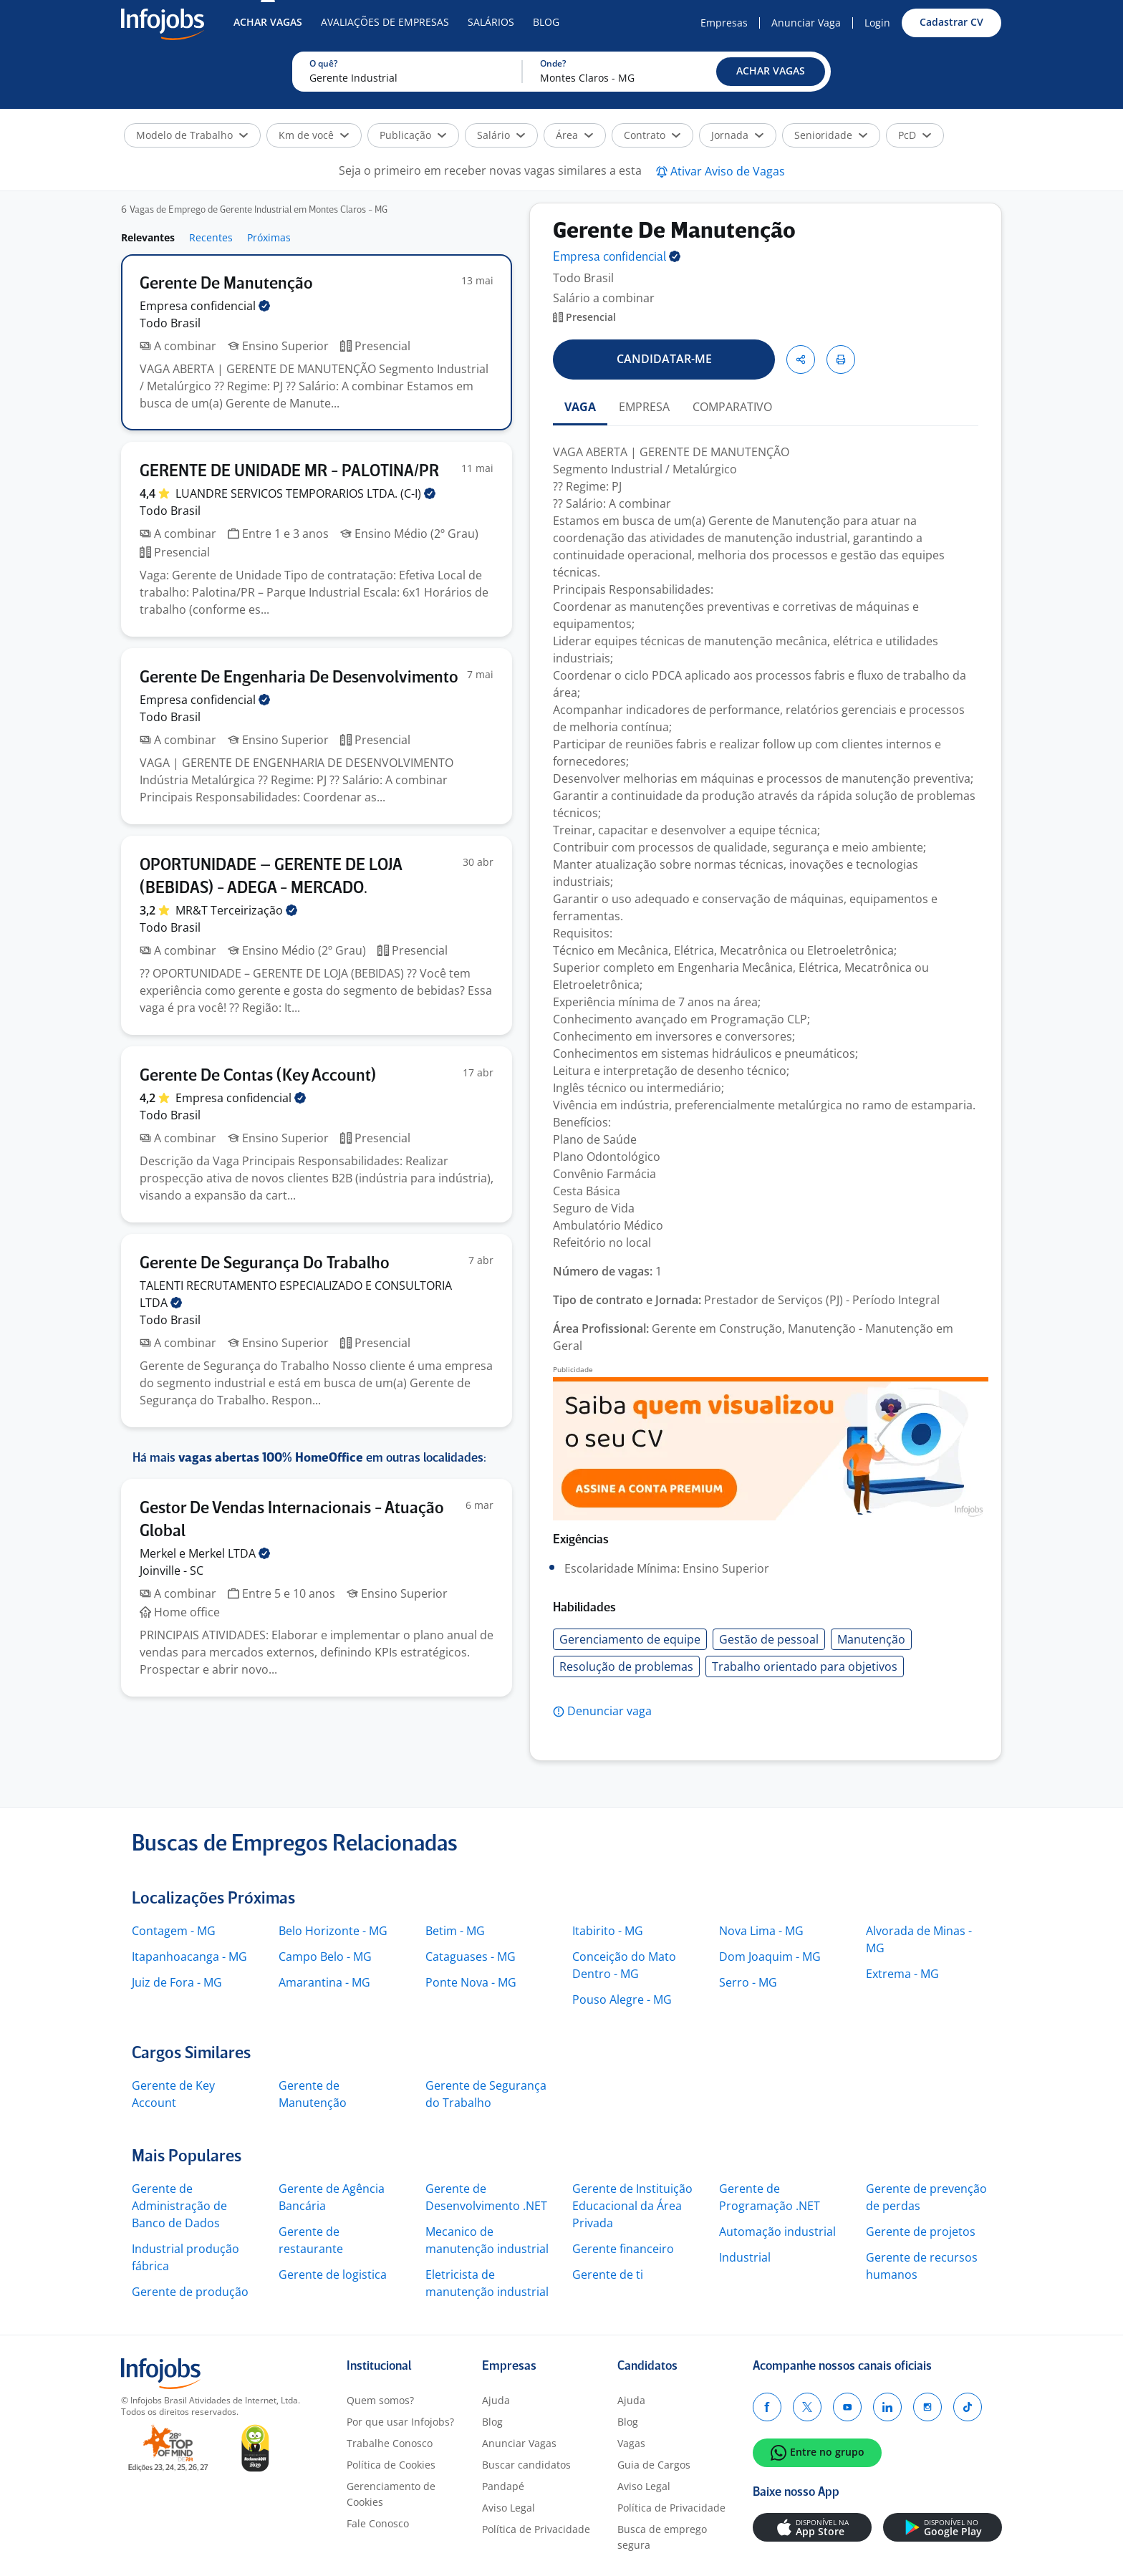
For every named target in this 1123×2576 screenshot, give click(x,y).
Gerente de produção (190, 2292)
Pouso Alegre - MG (622, 1999)
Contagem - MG (174, 1931)
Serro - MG (748, 1982)
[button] (770, 71)
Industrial (745, 2257)
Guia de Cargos (653, 2464)
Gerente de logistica (333, 2274)
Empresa (616, 257)
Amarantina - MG (324, 1982)
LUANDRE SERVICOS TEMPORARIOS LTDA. (305, 493)
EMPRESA (644, 407)
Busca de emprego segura (662, 2537)
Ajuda (496, 2400)
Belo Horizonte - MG (333, 1931)
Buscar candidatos (526, 2464)
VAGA (580, 407)
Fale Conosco (378, 2523)
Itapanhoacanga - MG (189, 1956)
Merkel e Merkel (205, 1553)
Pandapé (503, 2486)
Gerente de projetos (920, 2231)
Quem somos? (380, 2400)
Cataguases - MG (470, 1956)
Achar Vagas (267, 22)
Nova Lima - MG (761, 1931)
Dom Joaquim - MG (770, 1956)
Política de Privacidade (536, 2529)
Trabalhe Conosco (390, 2443)
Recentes (211, 237)
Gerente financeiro (623, 2249)
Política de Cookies (391, 2464)
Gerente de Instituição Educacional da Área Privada (632, 2206)
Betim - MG (455, 1931)
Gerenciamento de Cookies (391, 2494)
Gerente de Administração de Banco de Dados (179, 2206)
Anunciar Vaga (806, 22)
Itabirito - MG (607, 1931)
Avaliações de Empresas (385, 22)
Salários (491, 22)
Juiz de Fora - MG (177, 1982)
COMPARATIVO (732, 407)
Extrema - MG (902, 1974)
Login (877, 22)
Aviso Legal (508, 2507)
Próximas (269, 237)
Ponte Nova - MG (470, 1982)
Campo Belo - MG (325, 1956)
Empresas (724, 22)
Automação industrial (777, 2231)
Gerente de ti (607, 2274)
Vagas (631, 2443)
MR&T (236, 910)
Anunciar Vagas (519, 2443)
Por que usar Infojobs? (400, 2421)
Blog (546, 22)
